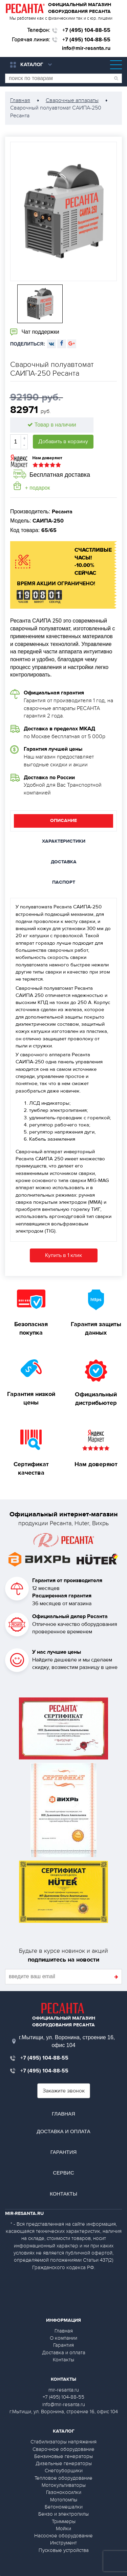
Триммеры (64, 2521)
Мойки (63, 2528)
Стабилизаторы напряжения (63, 2442)
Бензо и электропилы (63, 2514)
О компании (63, 2338)
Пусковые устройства (64, 2550)
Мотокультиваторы (64, 2485)
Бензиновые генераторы (63, 2456)
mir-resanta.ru (63, 2390)
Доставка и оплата (63, 2131)
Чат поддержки (34, 332)
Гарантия (63, 2152)
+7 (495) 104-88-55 (86, 30)
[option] (63, 211)
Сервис (63, 2173)
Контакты (63, 2194)
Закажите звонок (64, 2090)
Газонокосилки (63, 2492)
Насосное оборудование (63, 2536)
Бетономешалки (64, 2507)
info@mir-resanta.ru (86, 48)
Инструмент (63, 2543)
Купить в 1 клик (63, 1255)
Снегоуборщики (64, 2470)
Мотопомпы (63, 2500)
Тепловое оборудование (63, 2478)
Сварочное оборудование (63, 2449)
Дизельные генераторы (64, 2463)
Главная (63, 2114)
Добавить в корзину (63, 441)
